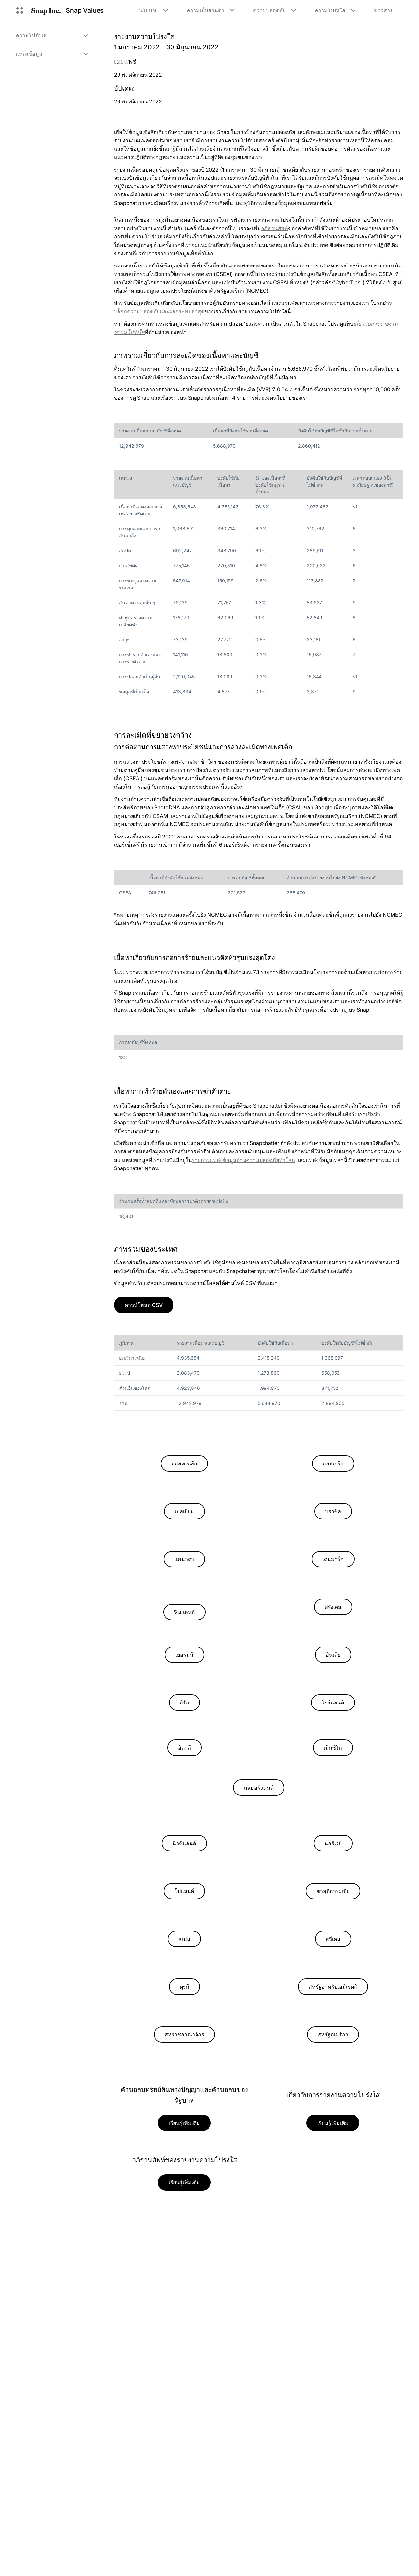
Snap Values (84, 10)
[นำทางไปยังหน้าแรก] (46, 10)
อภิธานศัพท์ (274, 228)
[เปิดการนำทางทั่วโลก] (19, 10)
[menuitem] (51, 35)
